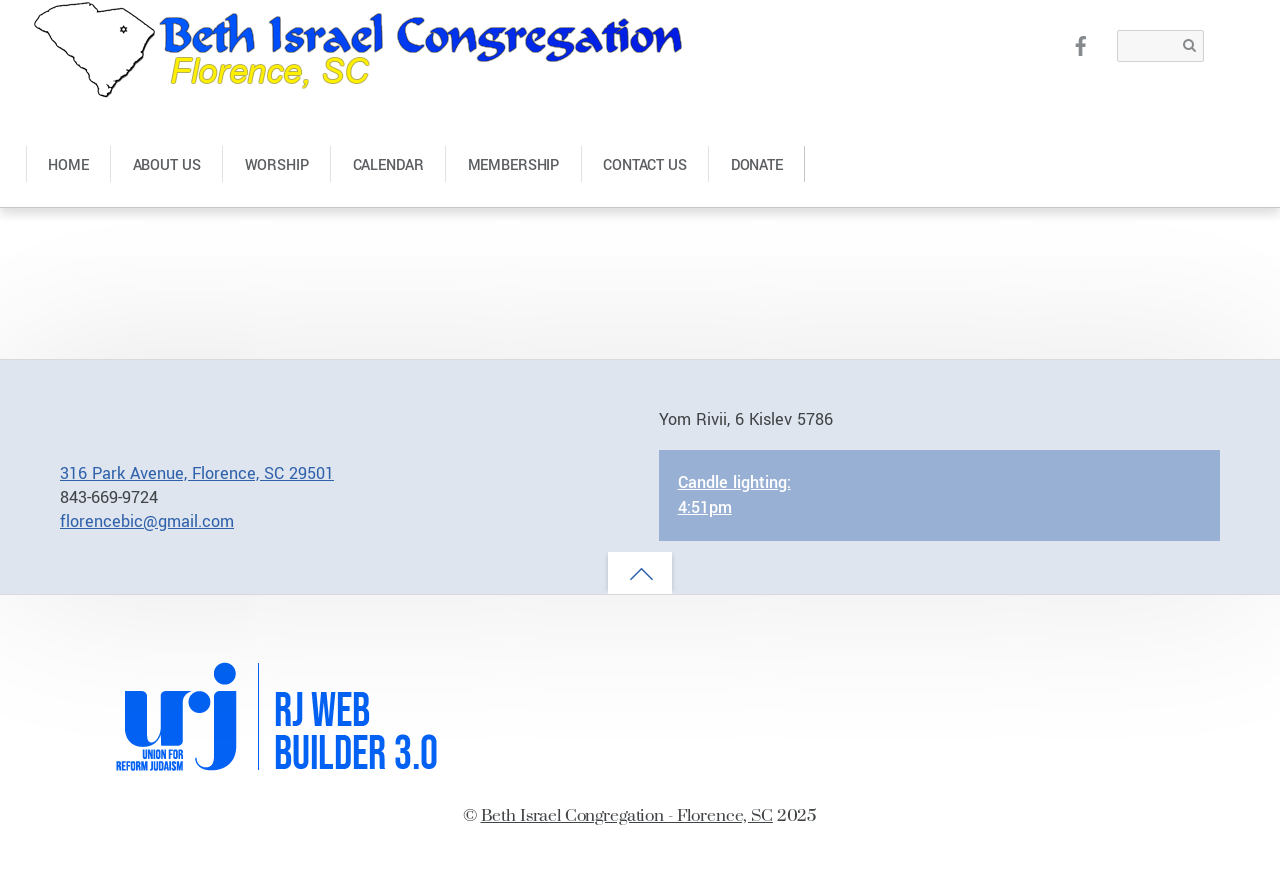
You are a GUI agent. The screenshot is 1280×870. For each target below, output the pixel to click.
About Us (167, 165)
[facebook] (1081, 44)
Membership (514, 165)
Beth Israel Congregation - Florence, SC (627, 814)
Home (68, 165)
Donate (757, 165)
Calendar (388, 165)
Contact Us (645, 165)
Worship (277, 165)
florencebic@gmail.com (147, 521)
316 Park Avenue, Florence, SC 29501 (197, 473)
